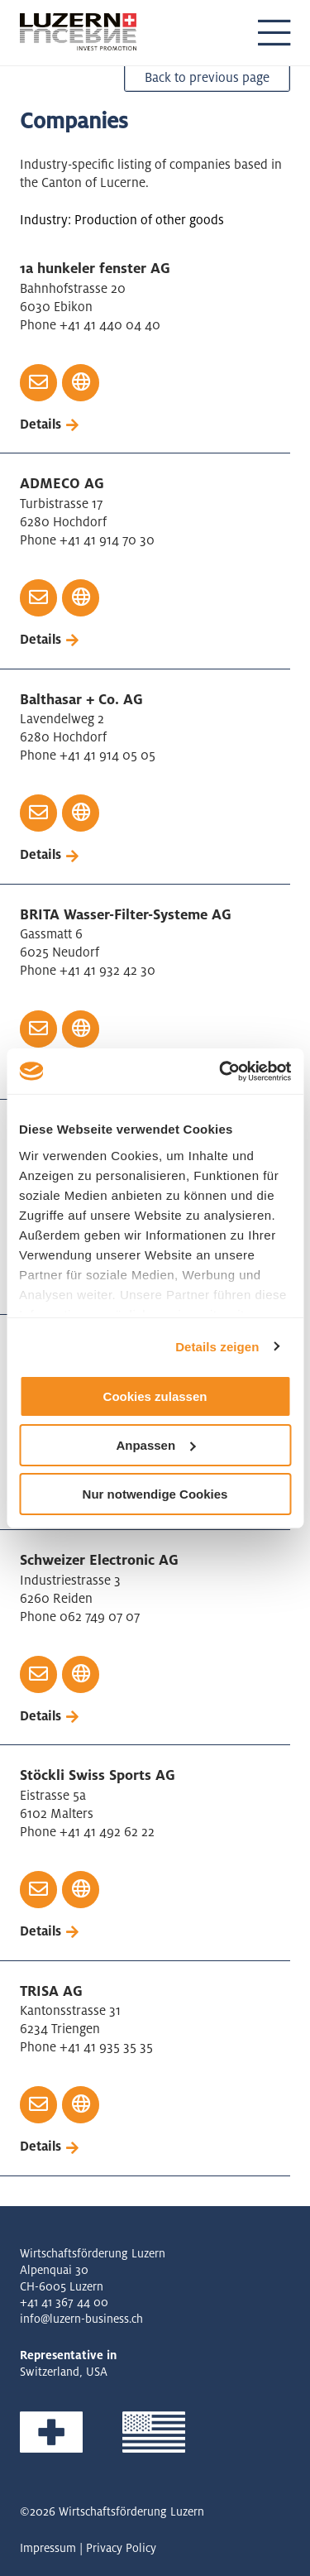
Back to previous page (207, 77)
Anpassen (155, 1445)
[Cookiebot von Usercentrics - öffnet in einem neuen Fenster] (220, 1071)
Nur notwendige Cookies (155, 1493)
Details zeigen (217, 1346)
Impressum (48, 2547)
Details (40, 424)
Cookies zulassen (155, 1396)
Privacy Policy (121, 2547)
